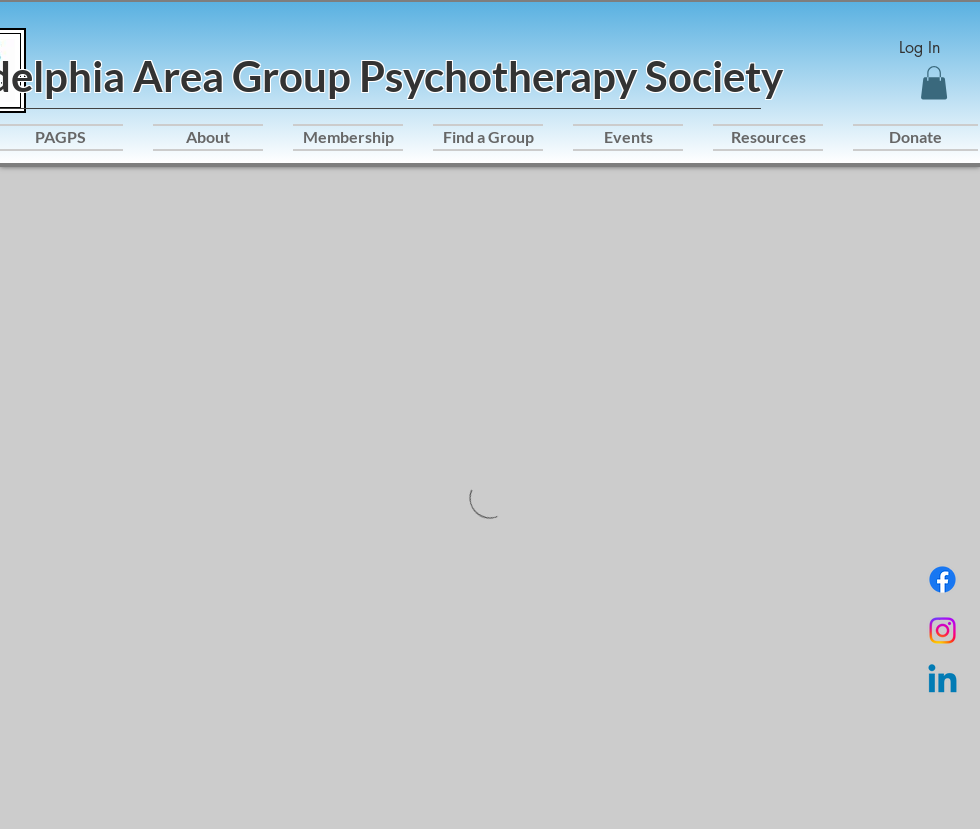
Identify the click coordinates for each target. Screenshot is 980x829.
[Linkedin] (942, 681)
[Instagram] (942, 630)
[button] (934, 82)
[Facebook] (942, 579)
